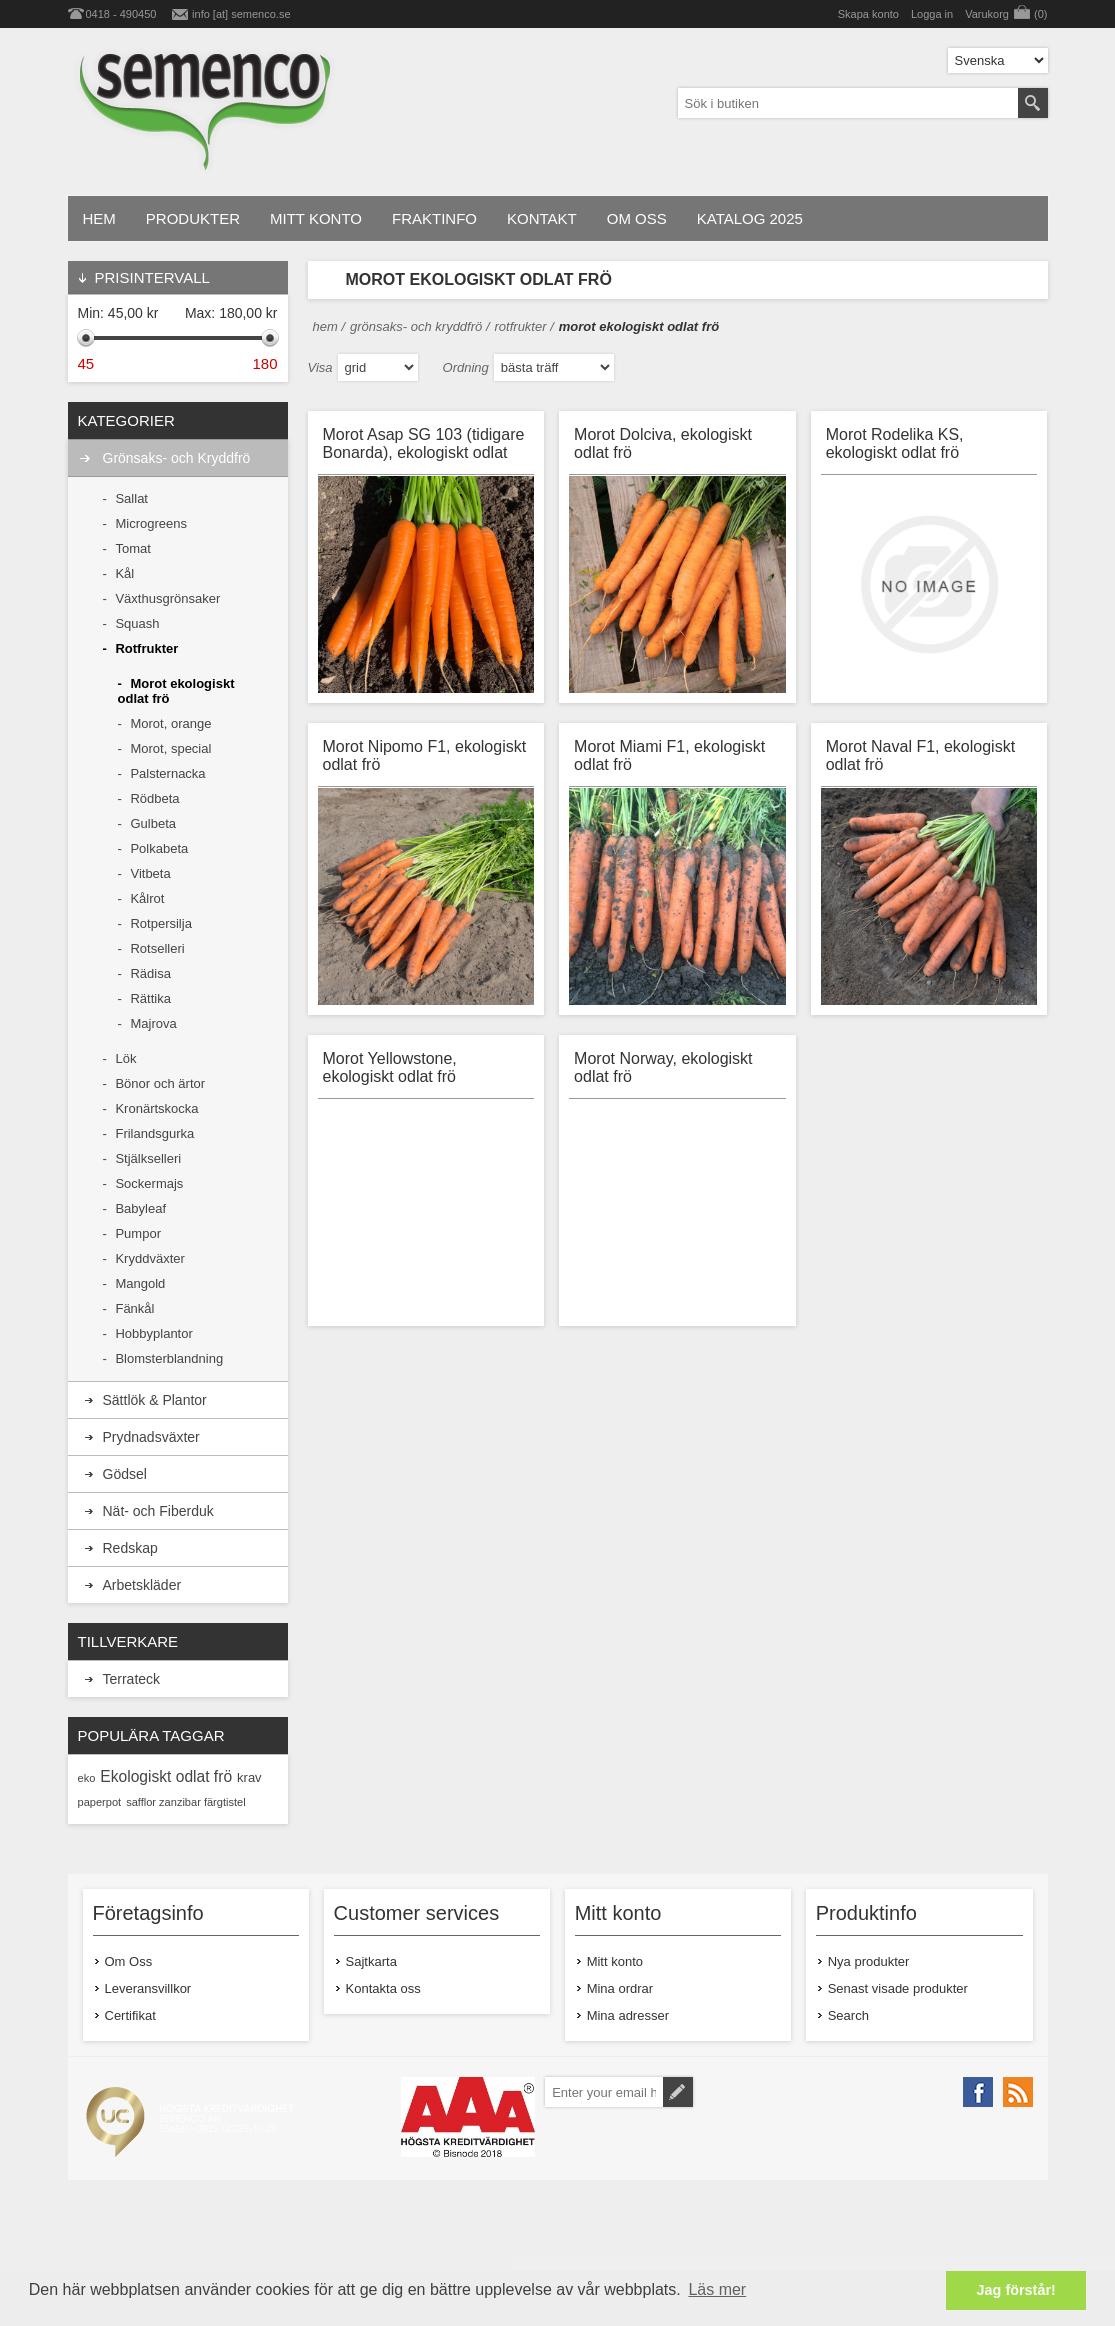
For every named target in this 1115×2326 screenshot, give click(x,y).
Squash (137, 623)
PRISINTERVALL (152, 277)
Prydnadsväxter (151, 1437)
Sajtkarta (371, 1961)
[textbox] (848, 103)
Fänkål (134, 1308)
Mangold (140, 1283)
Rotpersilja (160, 923)
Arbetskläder (142, 1585)
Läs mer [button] (717, 2289)
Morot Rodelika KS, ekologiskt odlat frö (895, 443)
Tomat (132, 548)
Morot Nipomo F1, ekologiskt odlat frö (425, 755)
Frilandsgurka (154, 1133)
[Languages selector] (998, 60)
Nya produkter (869, 1961)
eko (87, 1778)
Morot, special (170, 748)
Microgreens (151, 523)
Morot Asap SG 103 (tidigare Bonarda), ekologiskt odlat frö (424, 445)
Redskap (130, 1548)
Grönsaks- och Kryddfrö (177, 458)
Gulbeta (153, 823)
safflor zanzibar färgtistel (186, 1802)
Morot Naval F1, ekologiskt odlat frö (920, 755)
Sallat (131, 498)
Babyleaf (140, 1208)
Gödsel (125, 1474)
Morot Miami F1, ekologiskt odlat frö (669, 755)
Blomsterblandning (169, 1358)
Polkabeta (159, 848)
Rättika (150, 998)
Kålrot (147, 898)
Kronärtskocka (156, 1108)
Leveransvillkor (148, 1988)
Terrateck (132, 1679)
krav (249, 1777)
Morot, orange (170, 723)
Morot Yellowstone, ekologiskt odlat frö (390, 1067)
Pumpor (138, 1233)
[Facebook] (978, 2092)
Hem (325, 326)
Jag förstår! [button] (1016, 2290)
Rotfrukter (146, 648)
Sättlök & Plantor (155, 1400)
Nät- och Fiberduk (158, 1511)
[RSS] (1018, 2092)
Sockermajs (149, 1183)
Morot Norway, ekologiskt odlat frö (663, 1067)
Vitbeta (150, 873)
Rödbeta (154, 798)
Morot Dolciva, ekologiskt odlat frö (663, 443)
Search (848, 2015)
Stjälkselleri (148, 1158)
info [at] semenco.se (241, 14)
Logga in (932, 14)
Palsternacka (167, 773)
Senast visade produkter (898, 1988)
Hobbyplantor (153, 1333)
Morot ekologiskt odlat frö (176, 691)
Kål (124, 573)
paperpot (100, 1802)
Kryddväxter (149, 1258)
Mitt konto (615, 1961)
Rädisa (150, 973)
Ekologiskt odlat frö (166, 1776)
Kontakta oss (383, 1988)
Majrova (153, 1023)
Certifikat (130, 2015)
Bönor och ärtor (160, 1083)
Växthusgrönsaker (167, 598)
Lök (125, 1058)
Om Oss (129, 1961)
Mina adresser (628, 2015)
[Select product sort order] (554, 367)
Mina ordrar (620, 1988)
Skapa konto (868, 14)
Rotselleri (157, 948)
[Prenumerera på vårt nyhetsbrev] (603, 2092)
